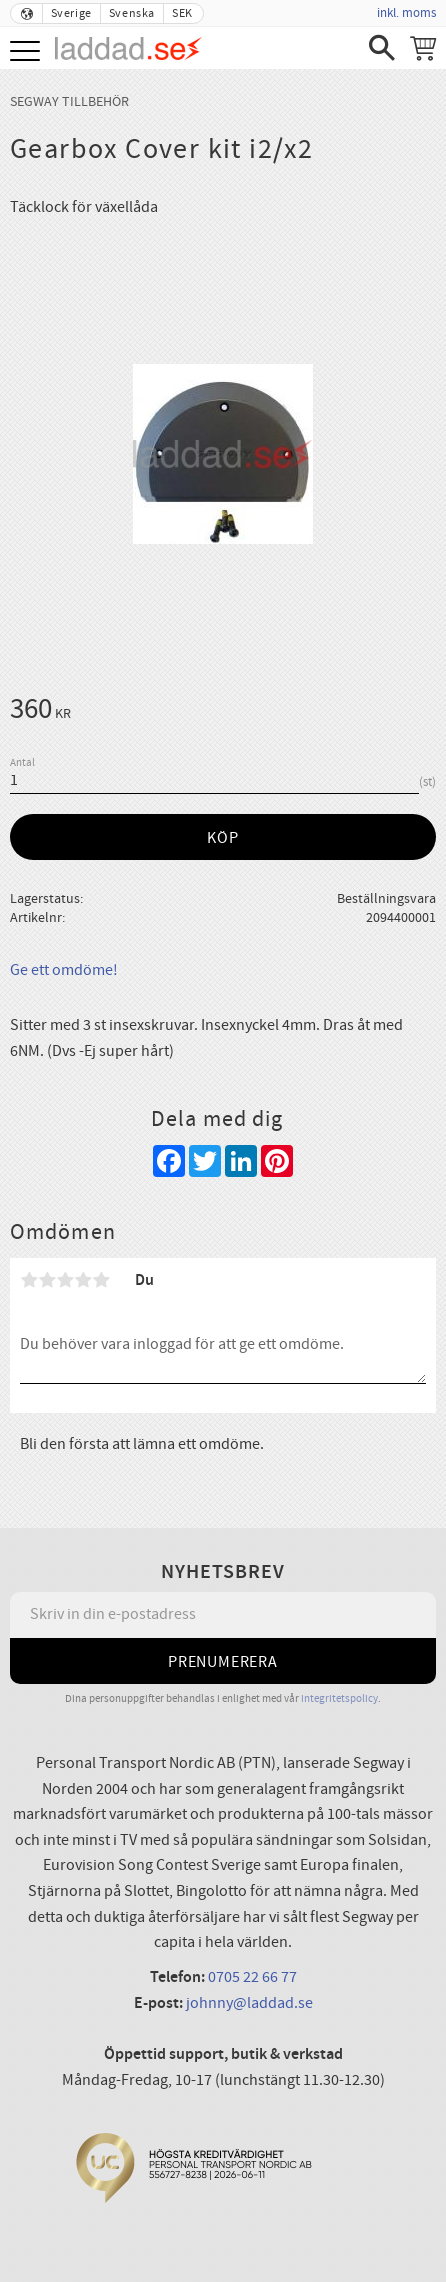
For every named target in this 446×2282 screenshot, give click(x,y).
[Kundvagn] (423, 48)
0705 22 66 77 (252, 1977)
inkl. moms (406, 13)
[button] (27, 52)
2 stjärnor (47, 1280)
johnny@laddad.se (249, 2003)
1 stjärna (29, 1280)
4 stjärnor (83, 1280)
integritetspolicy (339, 1698)
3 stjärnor (65, 1280)
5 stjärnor (101, 1280)
